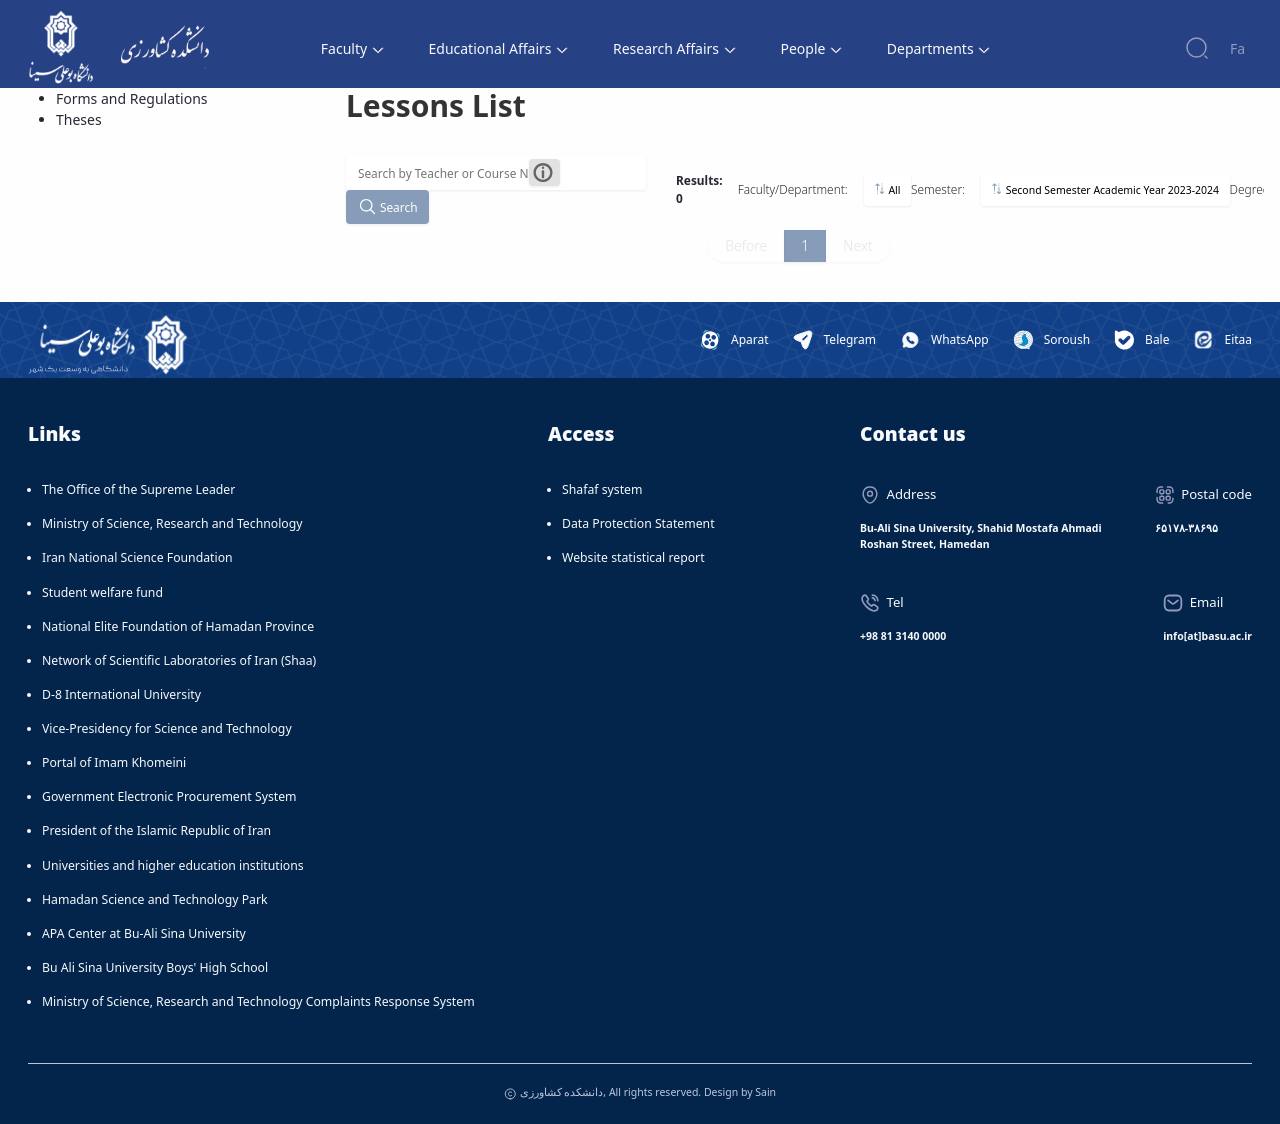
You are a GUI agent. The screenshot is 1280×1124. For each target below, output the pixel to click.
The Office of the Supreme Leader (138, 489)
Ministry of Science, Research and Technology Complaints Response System (258, 1001)
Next (857, 245)
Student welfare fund (102, 592)
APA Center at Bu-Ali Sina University (144, 933)
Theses (79, 119)
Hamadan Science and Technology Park (155, 899)
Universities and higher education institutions (173, 865)
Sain (765, 1092)
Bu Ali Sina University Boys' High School (155, 967)
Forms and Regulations (132, 98)
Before (746, 245)
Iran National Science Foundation (137, 557)
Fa (1237, 48)
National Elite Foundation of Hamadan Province (178, 626)
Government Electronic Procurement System (169, 796)
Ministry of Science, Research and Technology (172, 523)
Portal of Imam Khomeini (114, 762)
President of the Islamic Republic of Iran (156, 830)
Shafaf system (602, 489)
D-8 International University (121, 694)
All (887, 190)
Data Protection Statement (638, 523)
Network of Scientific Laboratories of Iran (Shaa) (179, 660)
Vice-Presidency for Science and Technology (167, 728)
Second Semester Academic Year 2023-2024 (1105, 190)
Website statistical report (633, 557)
